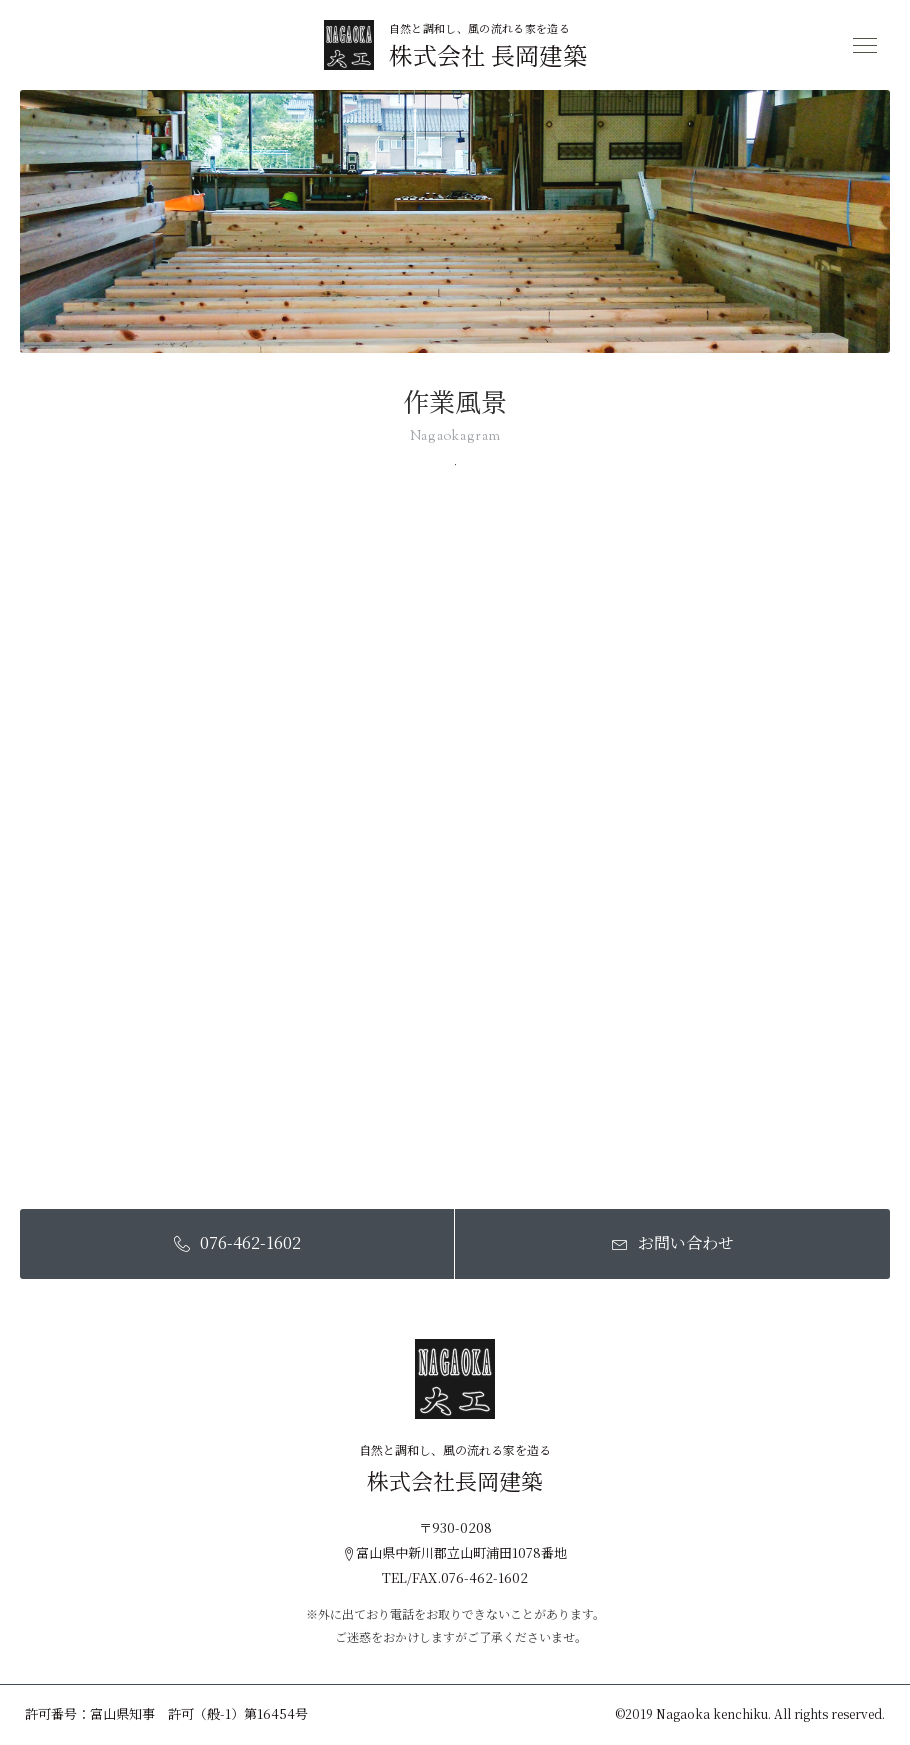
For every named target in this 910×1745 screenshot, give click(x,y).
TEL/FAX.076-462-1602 (455, 1577)
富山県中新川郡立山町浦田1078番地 (455, 1552)
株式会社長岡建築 (455, 1481)
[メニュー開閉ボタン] (865, 45)
